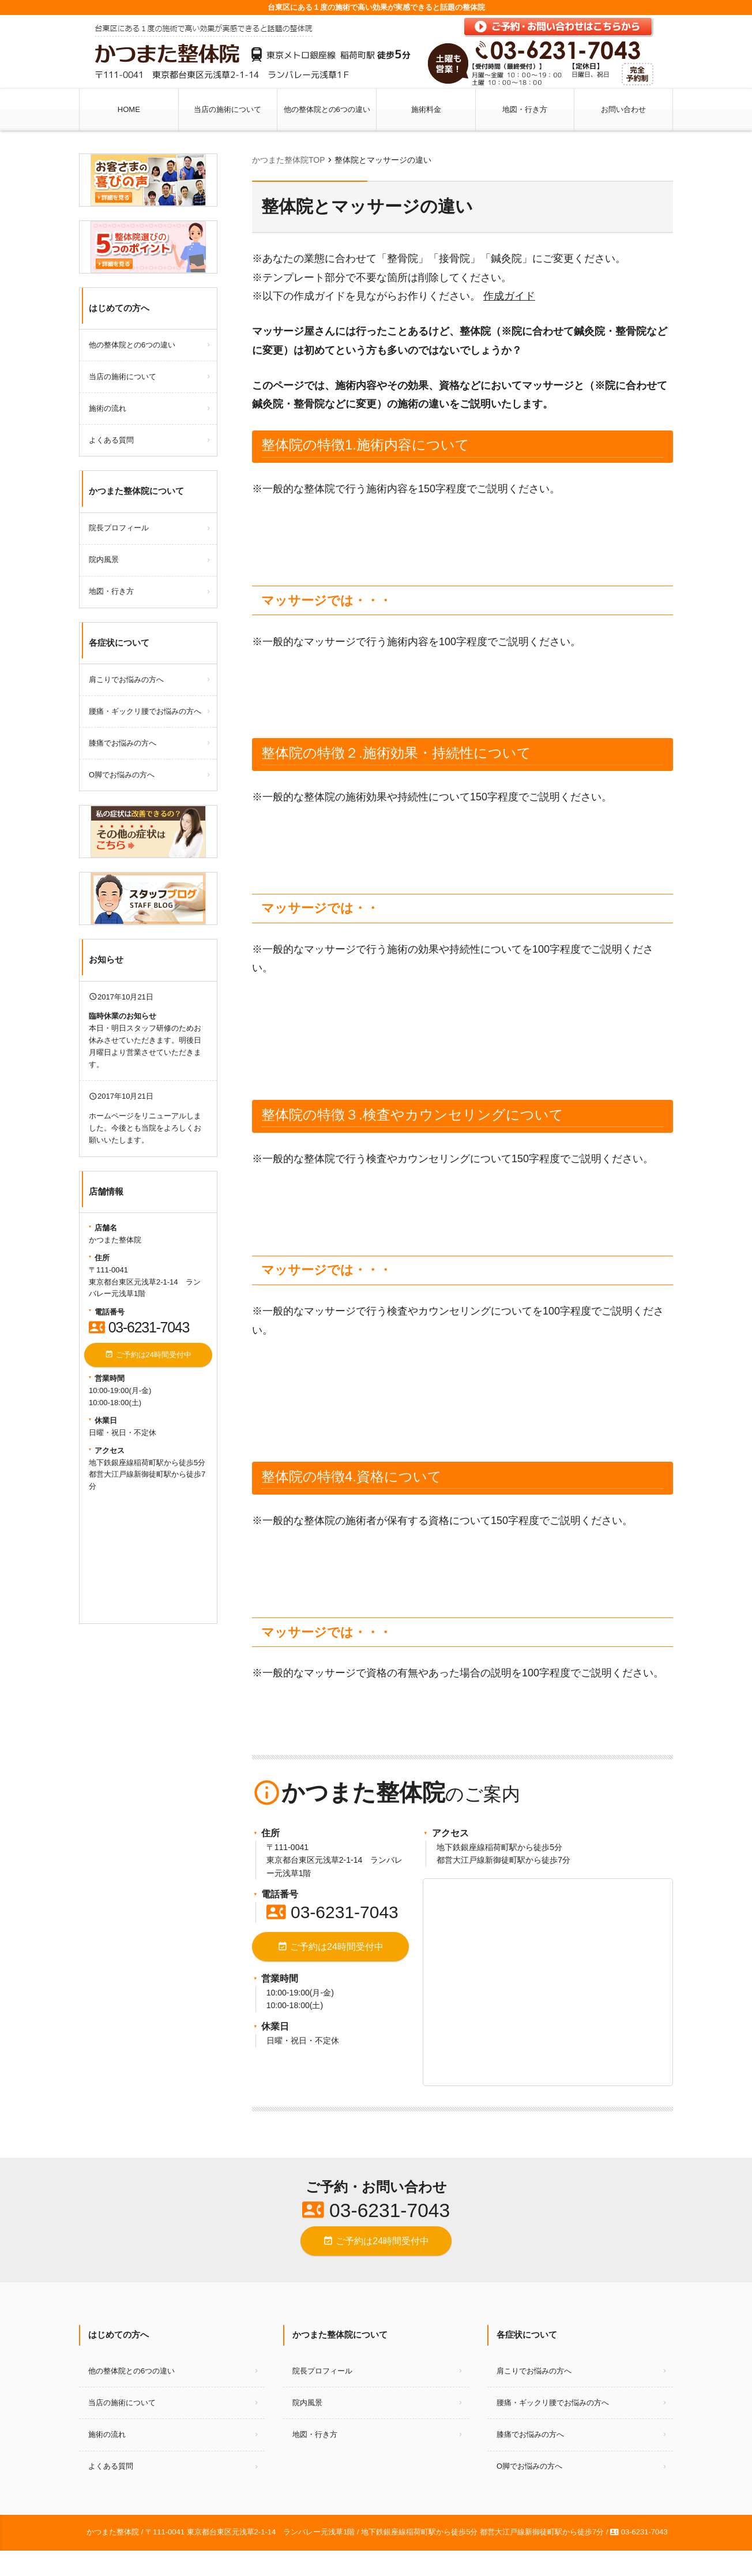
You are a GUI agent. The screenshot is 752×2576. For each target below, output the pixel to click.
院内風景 (104, 559)
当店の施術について (227, 109)
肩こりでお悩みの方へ (126, 679)
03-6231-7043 (332, 1912)
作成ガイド (509, 296)
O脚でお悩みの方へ (122, 774)
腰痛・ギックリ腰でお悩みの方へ (145, 711)
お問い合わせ (623, 109)
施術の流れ (107, 408)
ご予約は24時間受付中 (330, 1946)
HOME (129, 109)
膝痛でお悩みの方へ (122, 743)
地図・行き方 (524, 109)
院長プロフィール (119, 527)
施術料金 (426, 109)
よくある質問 (111, 440)
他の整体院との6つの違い (327, 109)
